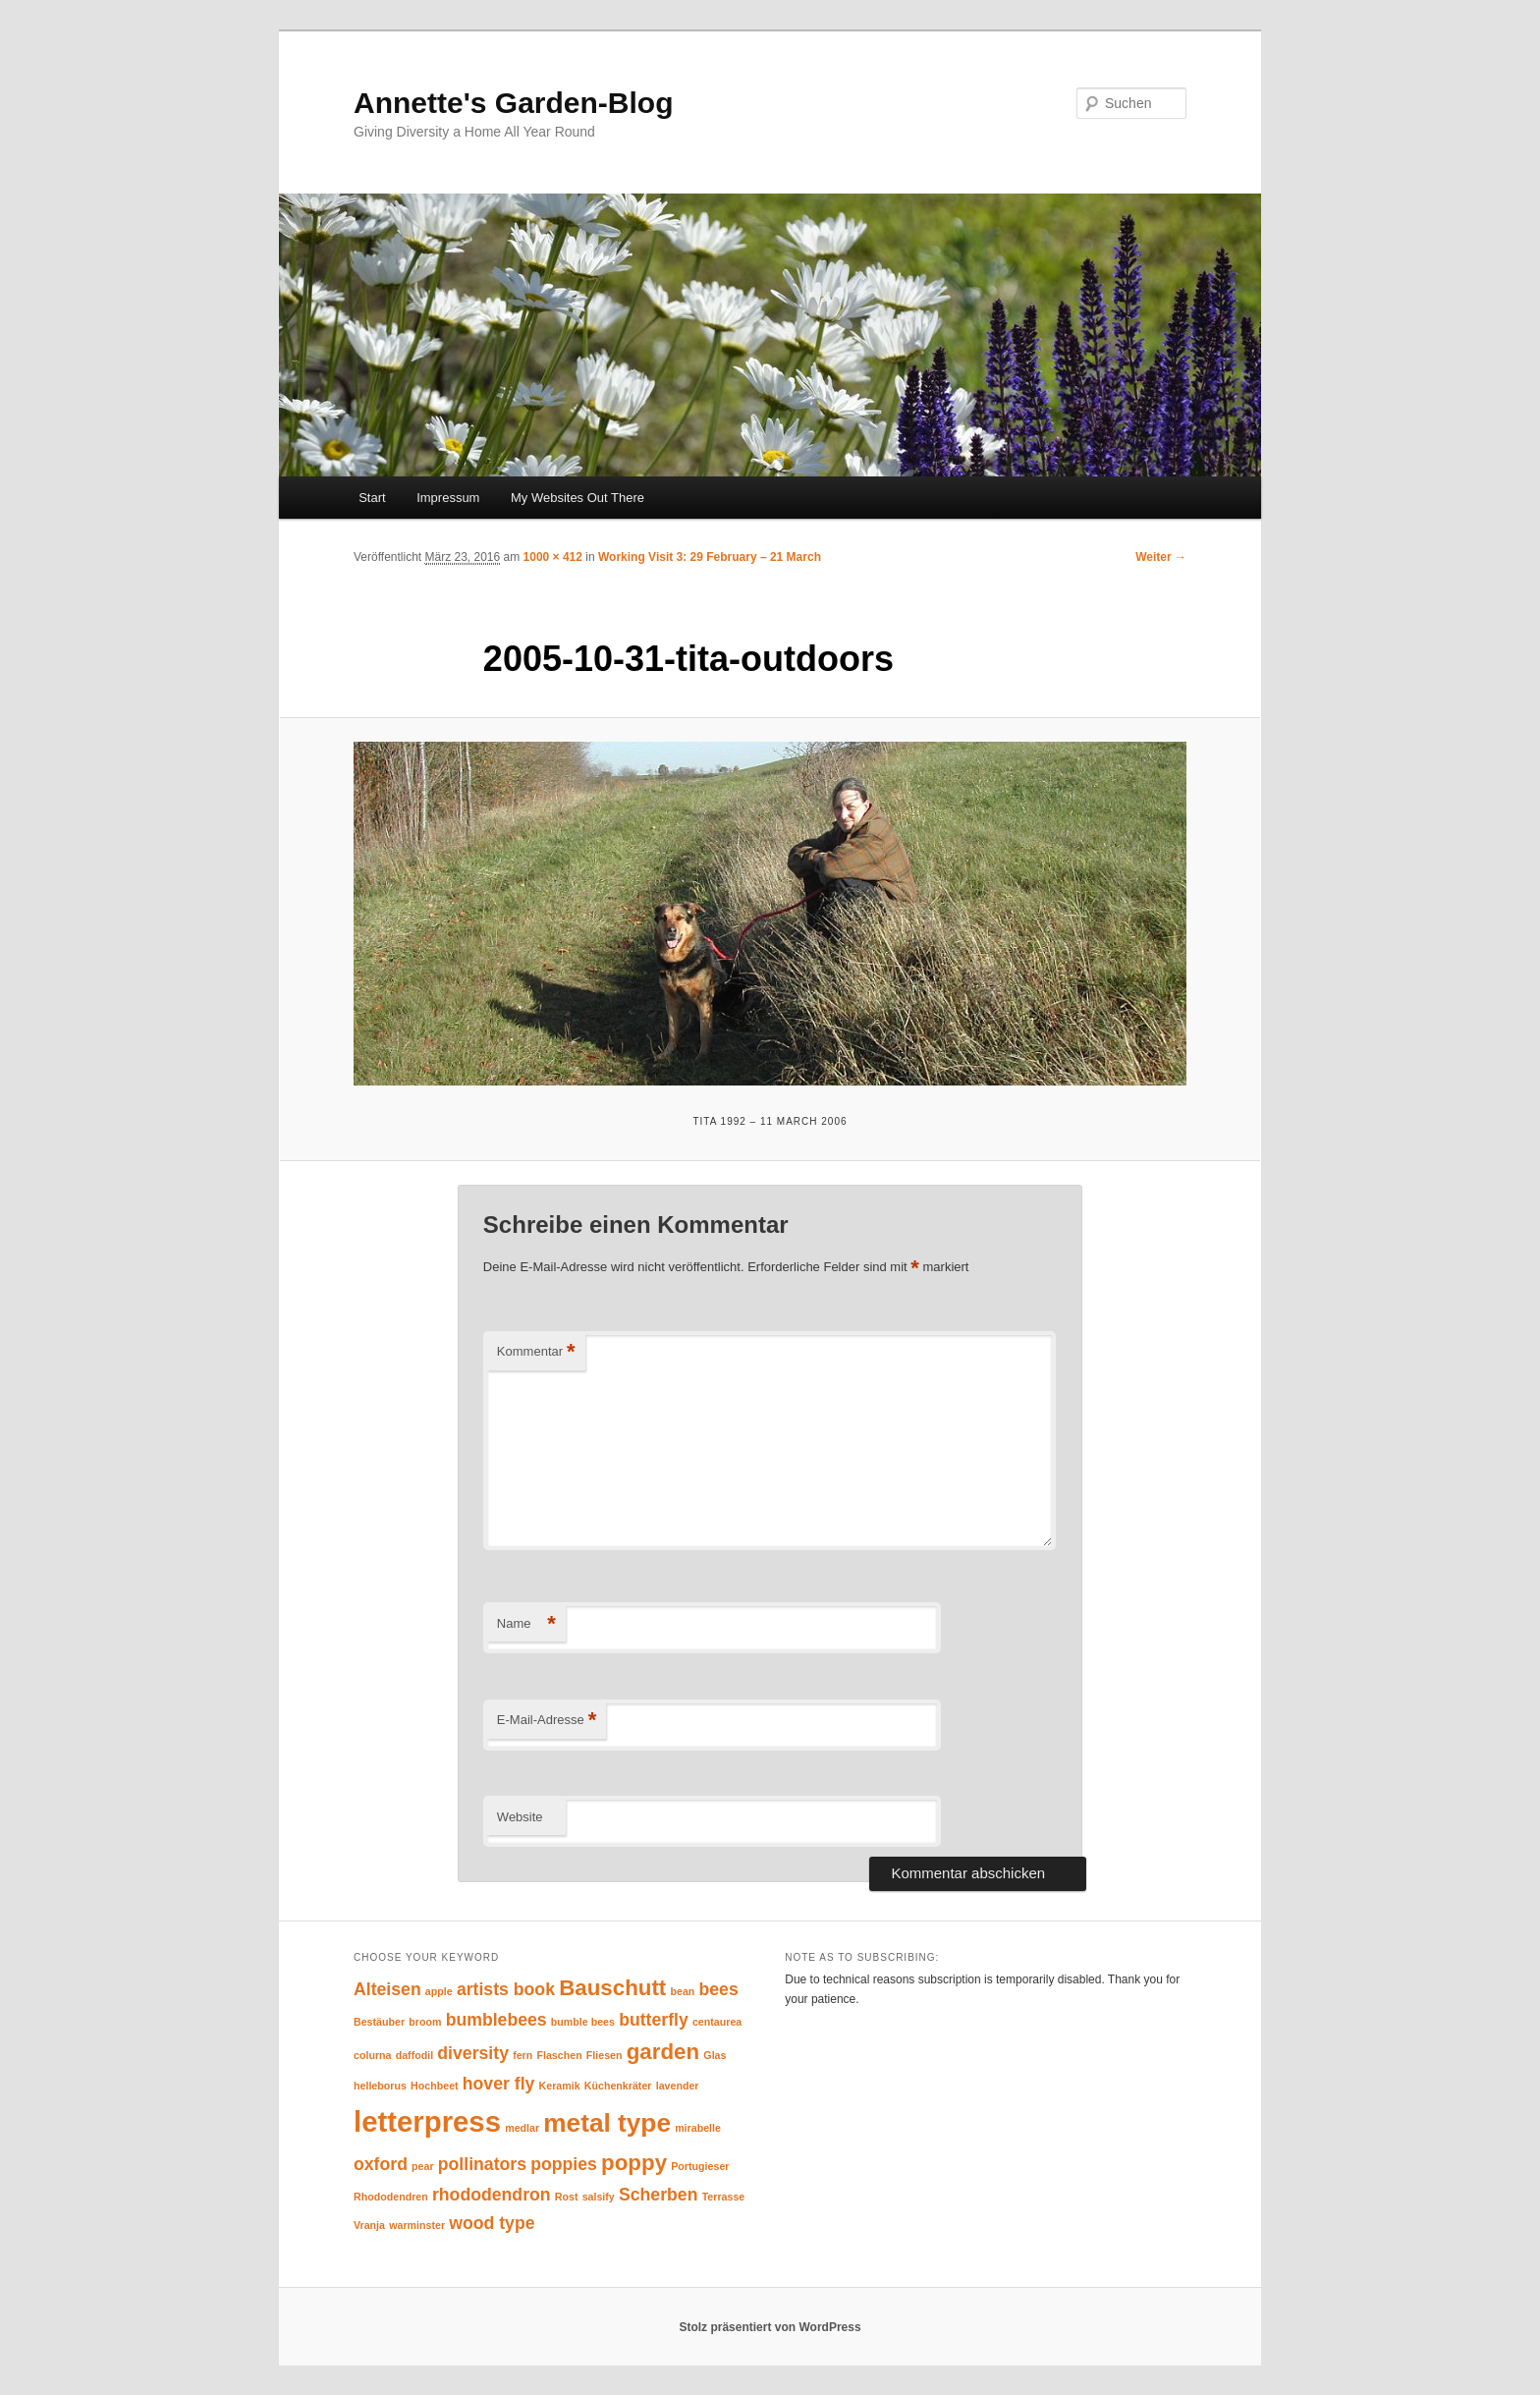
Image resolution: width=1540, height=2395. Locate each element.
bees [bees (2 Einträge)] (719, 1989)
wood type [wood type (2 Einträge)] (491, 2223)
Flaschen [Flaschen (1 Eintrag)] (558, 2055)
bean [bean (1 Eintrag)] (682, 1991)
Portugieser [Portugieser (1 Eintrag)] (700, 2166)
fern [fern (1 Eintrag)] (522, 2055)
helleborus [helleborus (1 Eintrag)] (380, 2085)
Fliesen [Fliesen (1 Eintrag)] (604, 2055)
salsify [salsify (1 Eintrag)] (598, 2196)
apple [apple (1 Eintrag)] (439, 1991)
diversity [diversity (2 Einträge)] (473, 2053)
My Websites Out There (577, 497)
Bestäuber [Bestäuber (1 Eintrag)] (379, 2022)
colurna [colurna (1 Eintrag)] (373, 2055)
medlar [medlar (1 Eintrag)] (522, 2128)
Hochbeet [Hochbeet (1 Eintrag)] (435, 2085)
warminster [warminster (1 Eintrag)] (417, 2225)
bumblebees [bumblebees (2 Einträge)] (496, 2020)
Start (371, 497)
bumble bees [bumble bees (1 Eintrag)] (583, 2022)
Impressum (447, 497)
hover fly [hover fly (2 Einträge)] (499, 2083)
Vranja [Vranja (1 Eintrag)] (369, 2225)
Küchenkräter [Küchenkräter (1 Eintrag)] (618, 2085)
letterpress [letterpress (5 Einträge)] (427, 2121)
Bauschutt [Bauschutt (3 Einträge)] (612, 1988)
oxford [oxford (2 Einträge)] (381, 2164)
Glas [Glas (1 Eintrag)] (714, 2055)
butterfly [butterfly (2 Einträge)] (653, 2020)
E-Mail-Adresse (546, 1720)
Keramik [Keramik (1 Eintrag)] (559, 2085)
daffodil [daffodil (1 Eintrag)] (414, 2055)
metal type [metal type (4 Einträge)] (607, 2123)
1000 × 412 (552, 557)
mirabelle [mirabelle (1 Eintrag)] (698, 2128)
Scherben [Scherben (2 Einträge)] (658, 2194)
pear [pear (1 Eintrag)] (423, 2166)
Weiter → (1160, 557)
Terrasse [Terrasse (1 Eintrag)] (723, 2196)
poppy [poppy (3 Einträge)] (634, 2162)
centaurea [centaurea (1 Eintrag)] (717, 2022)
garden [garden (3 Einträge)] (663, 2051)
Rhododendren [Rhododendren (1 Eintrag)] (391, 2196)
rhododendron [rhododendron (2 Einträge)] (491, 2194)
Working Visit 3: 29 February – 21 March (709, 557)
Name (526, 1624)
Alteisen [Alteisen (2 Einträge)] (387, 1989)
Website (520, 1817)
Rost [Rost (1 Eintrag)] (566, 2196)
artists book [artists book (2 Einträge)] (506, 1989)
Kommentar (536, 1352)
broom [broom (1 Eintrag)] (425, 2022)
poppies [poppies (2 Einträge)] (563, 2164)
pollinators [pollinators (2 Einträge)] (482, 2164)
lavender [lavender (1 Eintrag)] (677, 2085)
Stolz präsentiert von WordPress (769, 2327)
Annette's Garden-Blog (514, 102)
